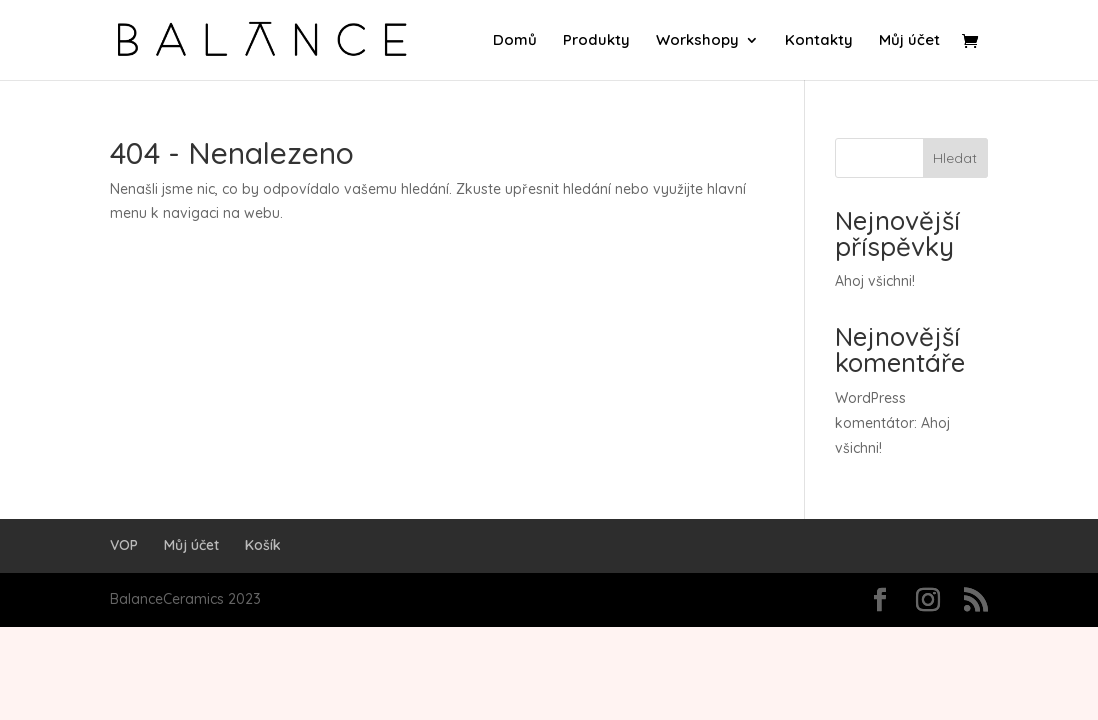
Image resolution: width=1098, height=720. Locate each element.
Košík (263, 545)
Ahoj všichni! (875, 281)
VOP (124, 545)
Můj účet (909, 41)
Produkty (596, 41)
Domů (515, 41)
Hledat (955, 158)
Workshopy (697, 41)
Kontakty (819, 41)
